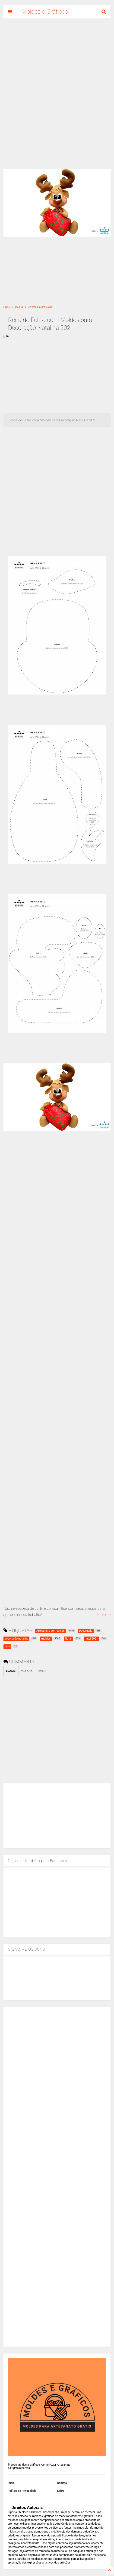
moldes (19, 307)
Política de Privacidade (22, 2491)
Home (6, 307)
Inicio (11, 2483)
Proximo (104, 1614)
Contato (62, 2483)
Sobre (60, 2491)
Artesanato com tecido (40, 307)
